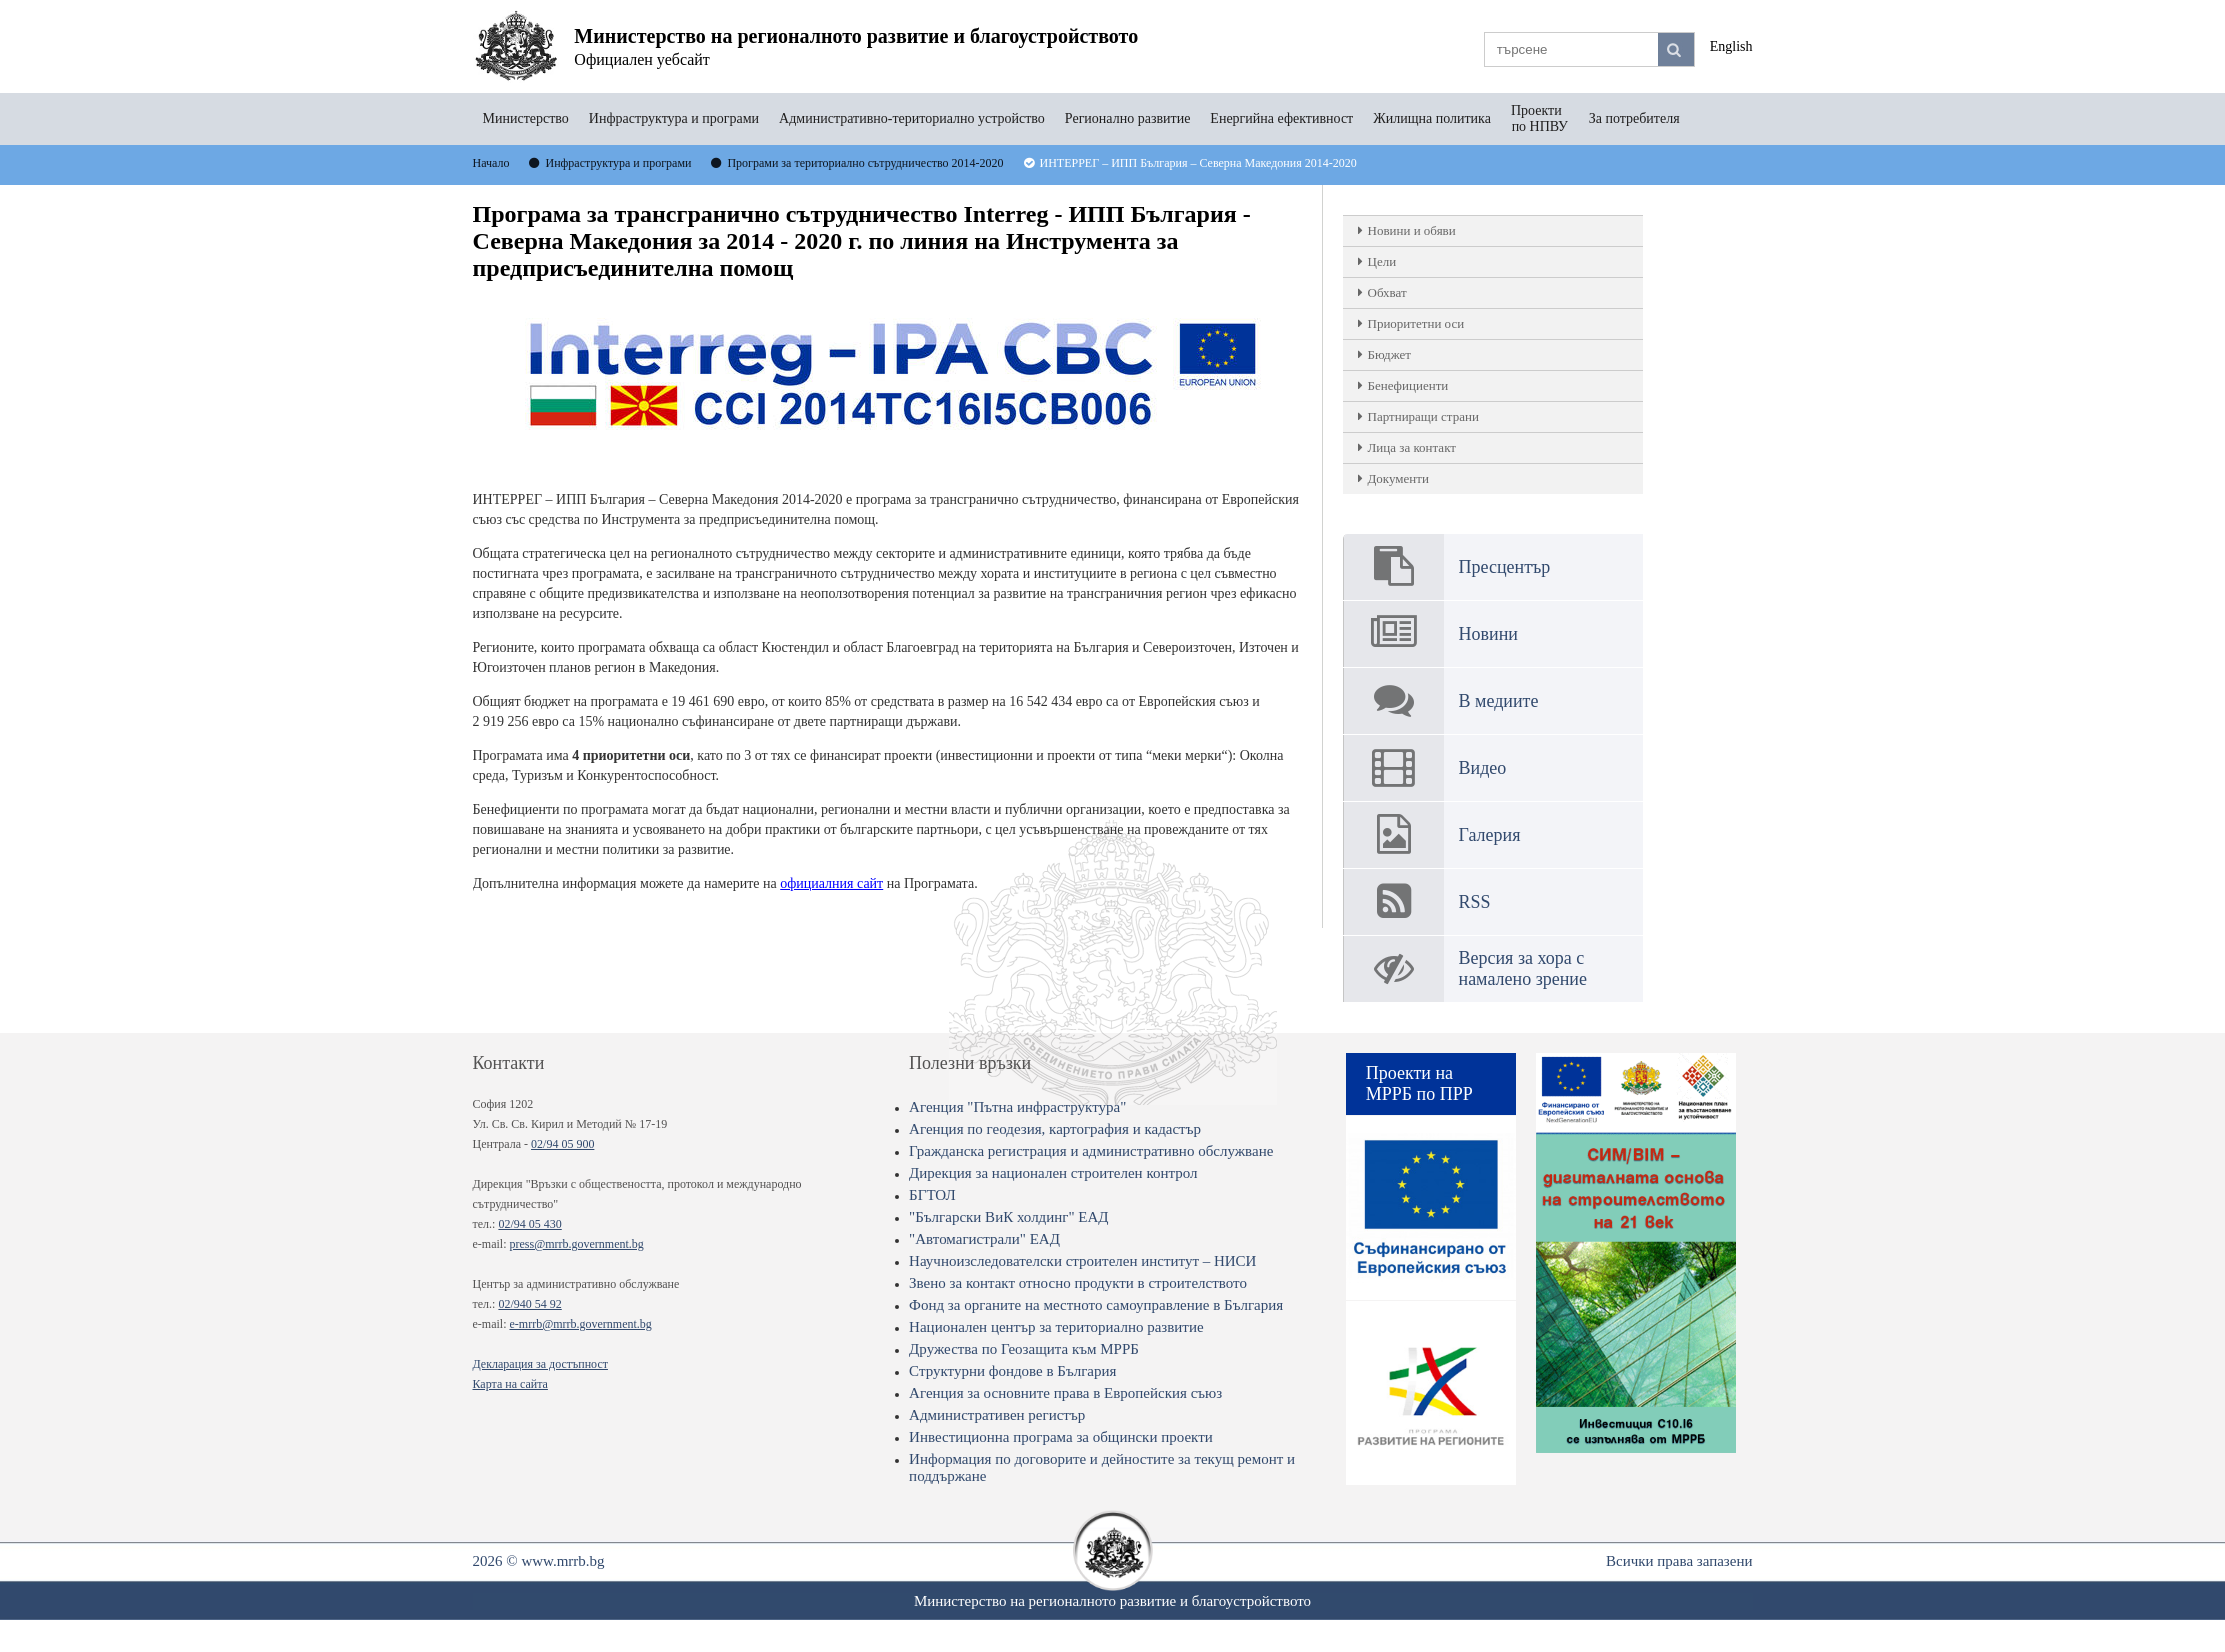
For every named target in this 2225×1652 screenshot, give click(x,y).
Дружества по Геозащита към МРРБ (1024, 1349)
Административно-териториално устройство (912, 118)
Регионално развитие (1128, 118)
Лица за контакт (1412, 447)
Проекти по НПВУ (1540, 118)
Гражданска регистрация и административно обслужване (1091, 1151)
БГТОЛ (932, 1195)
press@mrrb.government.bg (576, 1244)
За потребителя (1634, 118)
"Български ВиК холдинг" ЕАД (1008, 1217)
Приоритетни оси (1416, 323)
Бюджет (1389, 354)
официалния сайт (831, 883)
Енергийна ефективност (1281, 118)
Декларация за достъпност (540, 1364)
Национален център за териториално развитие (1056, 1327)
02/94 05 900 (562, 1144)
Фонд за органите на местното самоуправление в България (1096, 1305)
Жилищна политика (1432, 118)
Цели (1382, 261)
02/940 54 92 (529, 1304)
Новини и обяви (1412, 230)
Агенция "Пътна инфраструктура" (1017, 1107)
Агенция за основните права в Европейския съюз (1065, 1393)
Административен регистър (997, 1415)
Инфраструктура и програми (674, 118)
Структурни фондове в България (1012, 1371)
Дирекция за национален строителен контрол (1053, 1173)
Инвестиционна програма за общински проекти (1061, 1437)
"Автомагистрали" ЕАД (984, 1239)
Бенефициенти (1408, 385)
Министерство (526, 118)
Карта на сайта (510, 1384)
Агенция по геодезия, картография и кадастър (1055, 1129)
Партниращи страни (1423, 416)
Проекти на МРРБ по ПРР (1419, 1083)
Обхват (1387, 292)
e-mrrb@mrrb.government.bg (580, 1324)
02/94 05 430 (529, 1224)
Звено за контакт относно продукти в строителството (1078, 1283)
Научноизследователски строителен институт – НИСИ (1082, 1261)
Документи (1398, 478)
